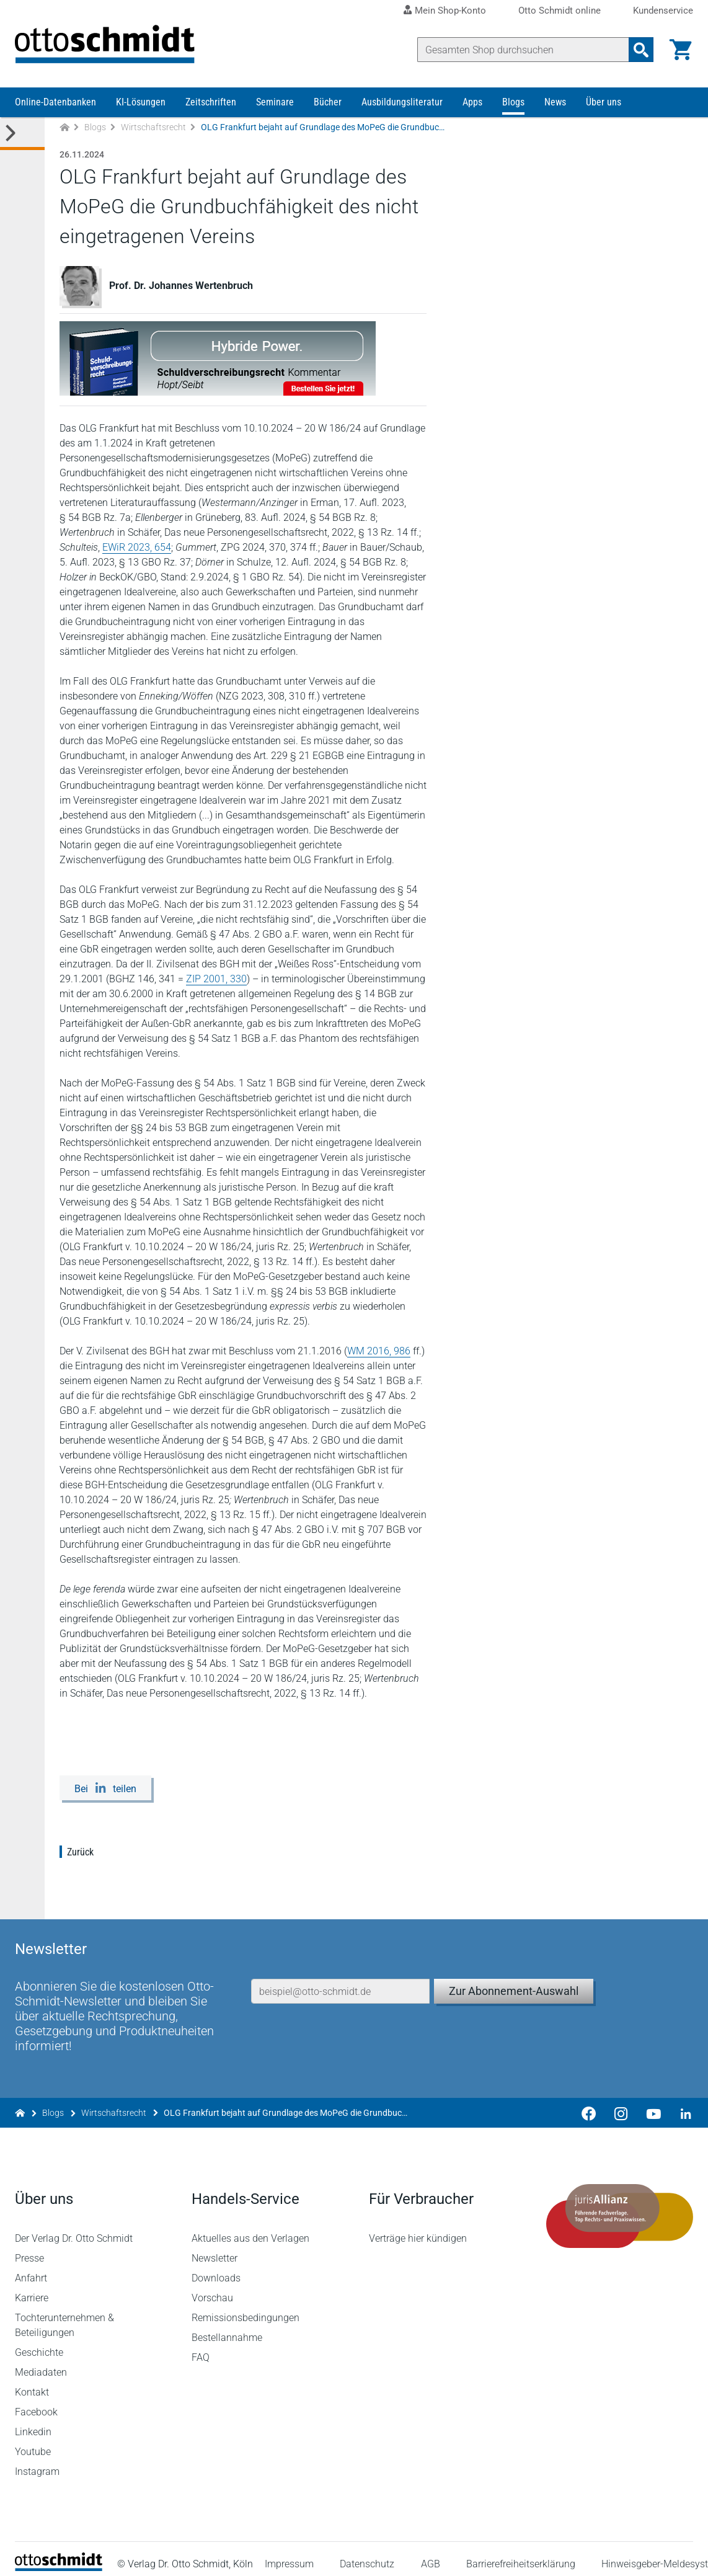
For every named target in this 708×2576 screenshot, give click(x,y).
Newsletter (215, 2248)
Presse (29, 2248)
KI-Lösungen (141, 104)
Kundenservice (663, 11)
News (555, 104)
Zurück (80, 1854)
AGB (430, 2553)
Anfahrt (31, 2268)
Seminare (275, 104)
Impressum (289, 2553)
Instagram (37, 2461)
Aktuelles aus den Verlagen (251, 2228)
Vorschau (213, 2288)
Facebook (36, 2402)
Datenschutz (367, 2553)
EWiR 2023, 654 (136, 549)
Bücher (328, 104)
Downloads (216, 2268)
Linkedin (33, 2422)
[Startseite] (58, 2558)
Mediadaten (41, 2362)
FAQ (201, 2347)
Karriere (31, 2288)
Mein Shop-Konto (450, 10)
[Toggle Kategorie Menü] (22, 135)
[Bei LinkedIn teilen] (105, 1789)
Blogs (513, 104)
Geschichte (39, 2342)
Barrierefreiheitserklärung (520, 2553)
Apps (472, 104)
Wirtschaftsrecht (153, 129)
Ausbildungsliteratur (402, 104)
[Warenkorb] (680, 49)
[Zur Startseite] (64, 129)
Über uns (603, 104)
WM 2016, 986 (378, 1353)
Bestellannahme (227, 2328)
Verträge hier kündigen (418, 2228)
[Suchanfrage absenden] (641, 49)
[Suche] (523, 49)
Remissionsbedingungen (246, 2308)
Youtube (33, 2442)
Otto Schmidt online (559, 11)
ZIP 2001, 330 (216, 981)
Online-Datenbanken (55, 104)
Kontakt (32, 2382)
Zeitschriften (210, 104)
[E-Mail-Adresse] (340, 1978)
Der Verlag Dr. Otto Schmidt (74, 2228)
